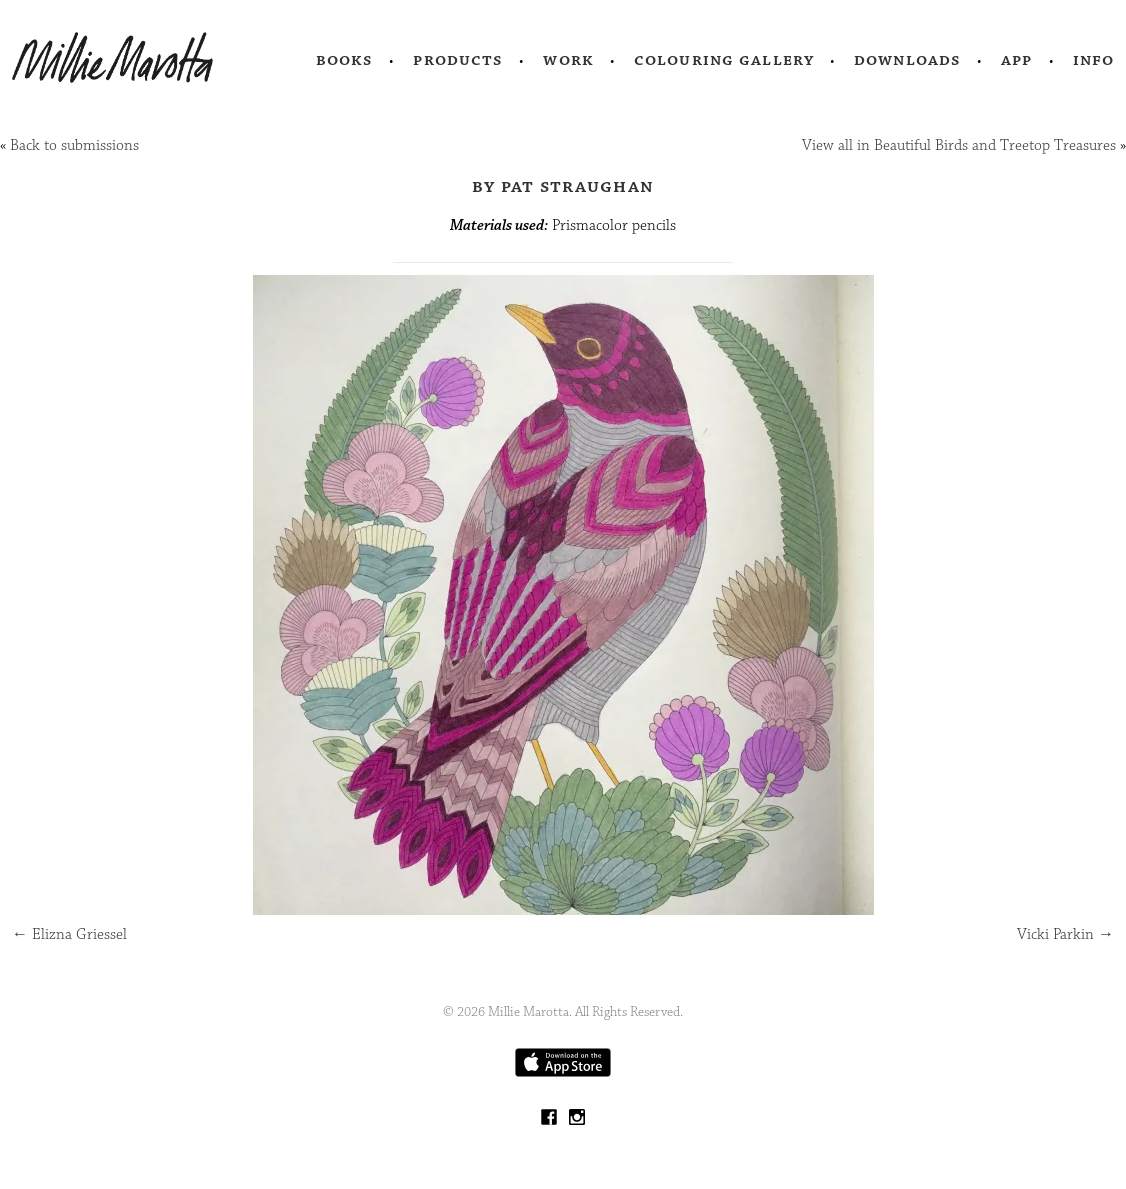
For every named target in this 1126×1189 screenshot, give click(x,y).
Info (1094, 60)
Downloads (907, 60)
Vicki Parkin (1065, 934)
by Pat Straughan (563, 186)
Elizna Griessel (69, 934)
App (1016, 60)
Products (458, 60)
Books (345, 60)
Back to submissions (74, 145)
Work (568, 60)
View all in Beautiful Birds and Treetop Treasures (959, 145)
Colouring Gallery (724, 60)
